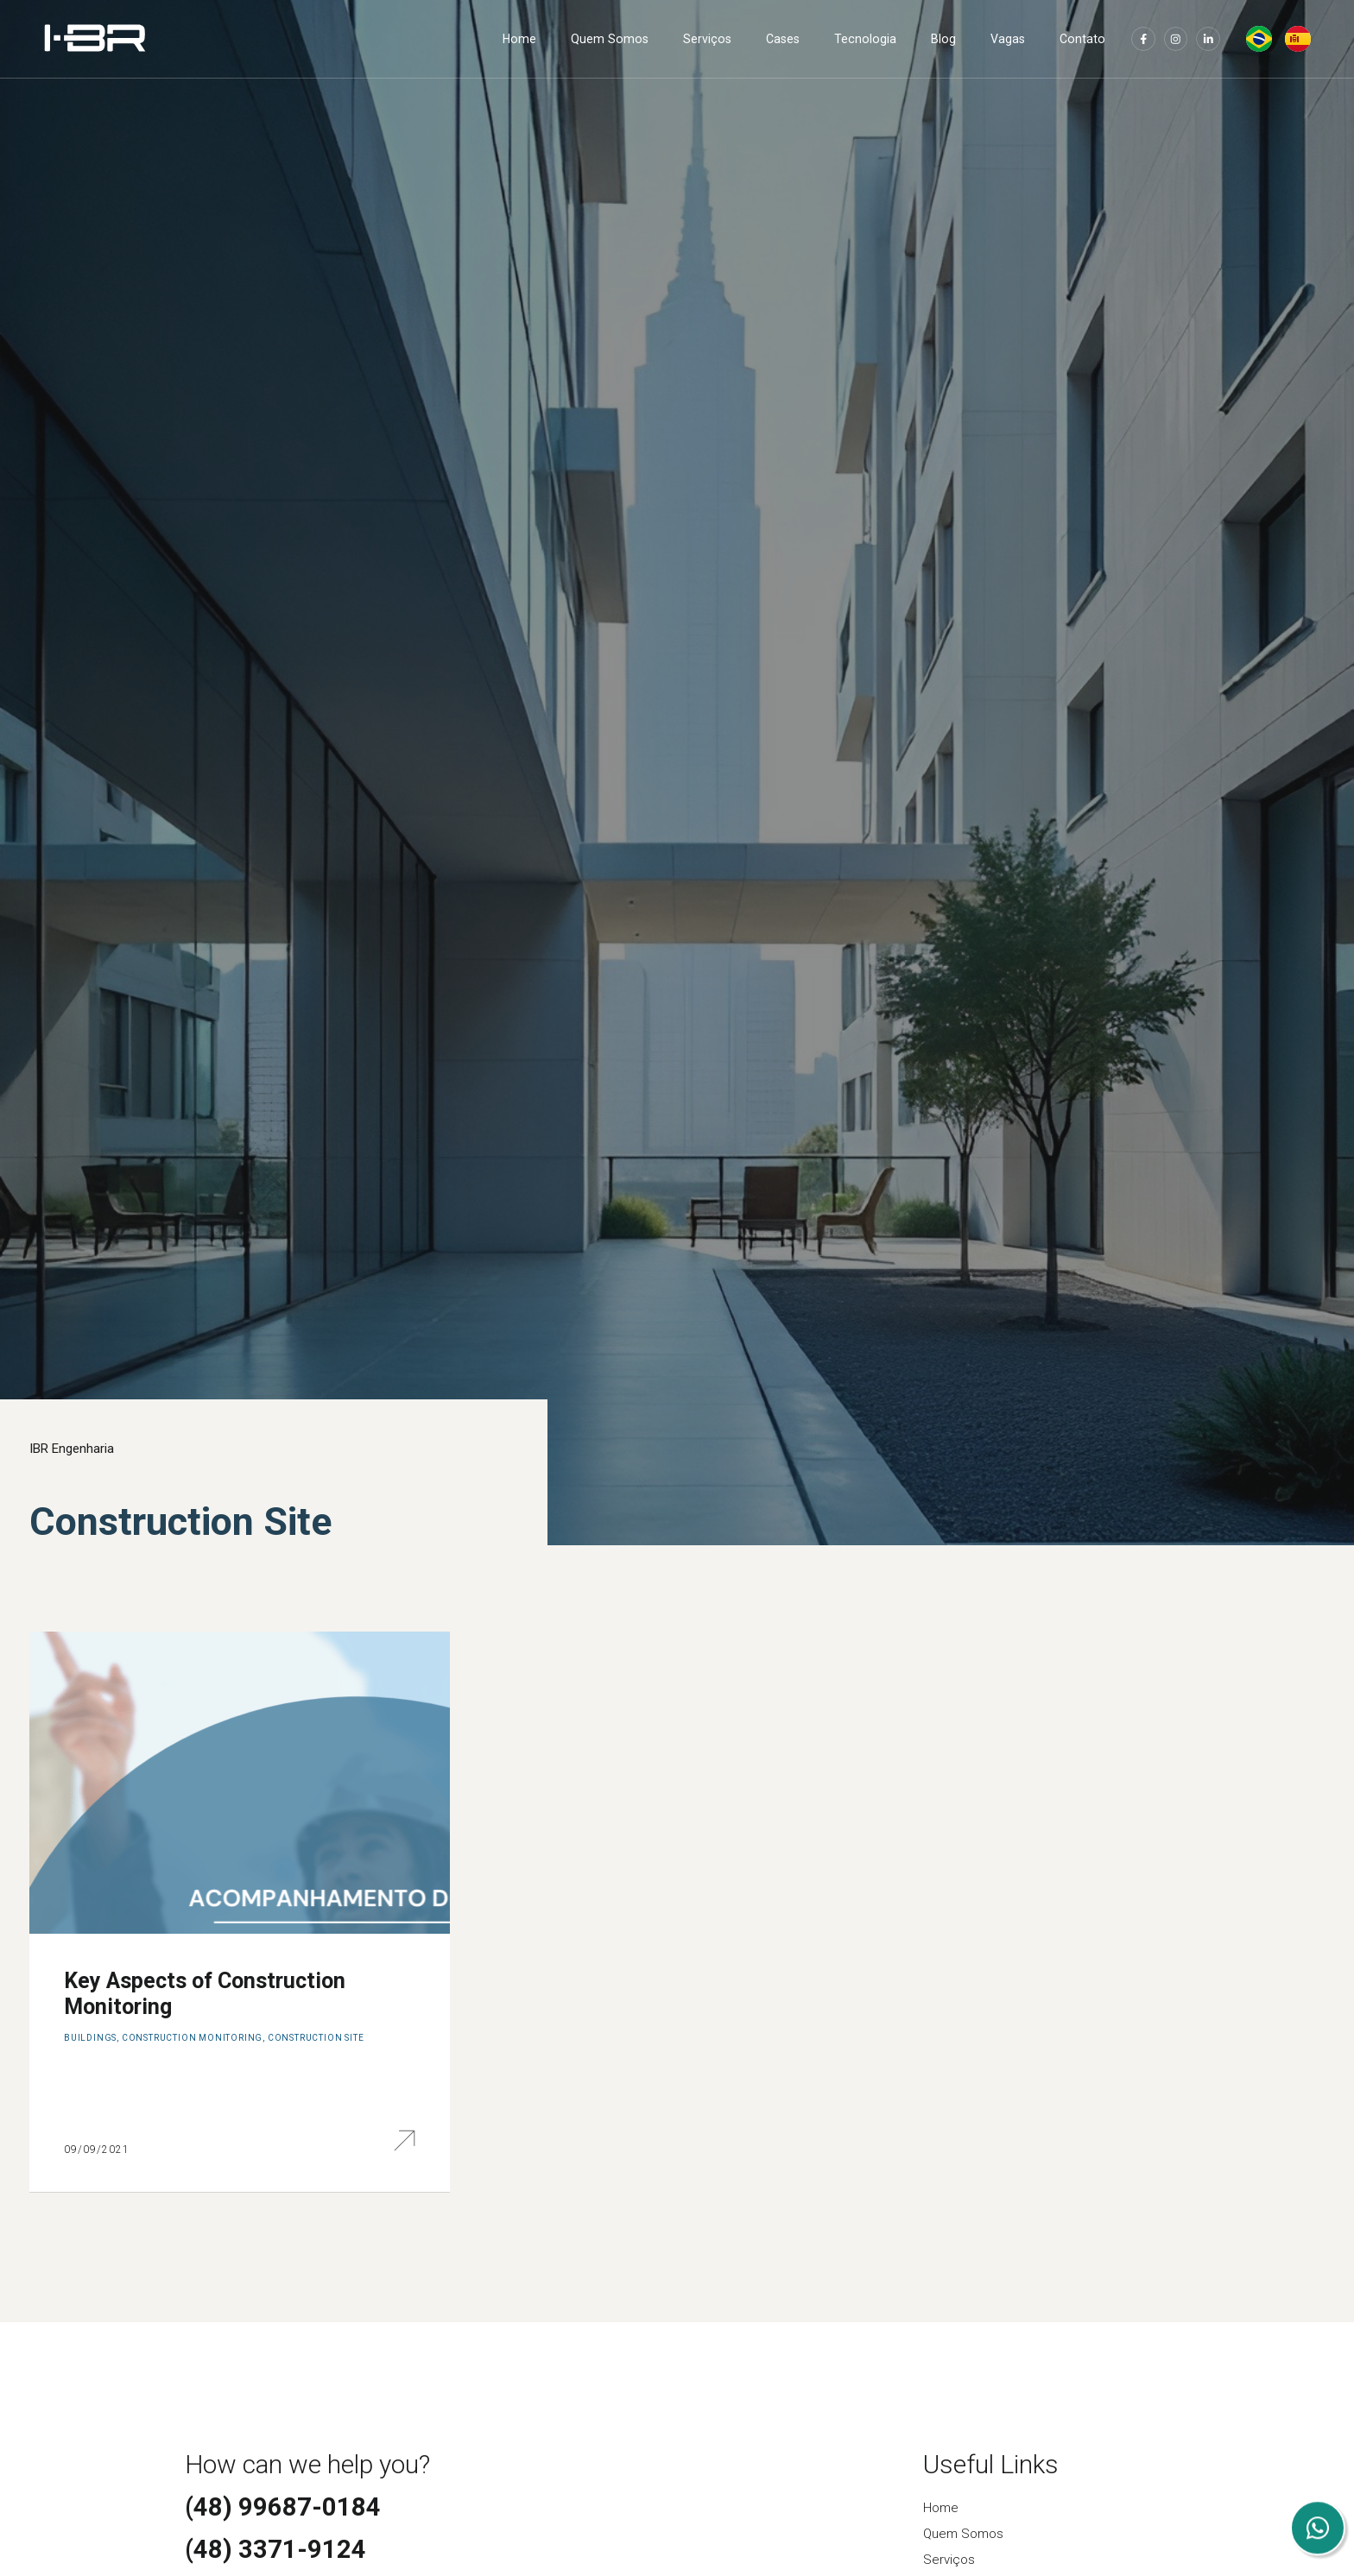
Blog (943, 39)
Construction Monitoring (192, 2037)
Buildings (90, 2037)
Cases (783, 39)
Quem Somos (610, 39)
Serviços (707, 39)
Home (519, 39)
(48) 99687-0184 (283, 2507)
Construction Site (316, 2037)
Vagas (1007, 39)
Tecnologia (865, 39)
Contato (1082, 39)
